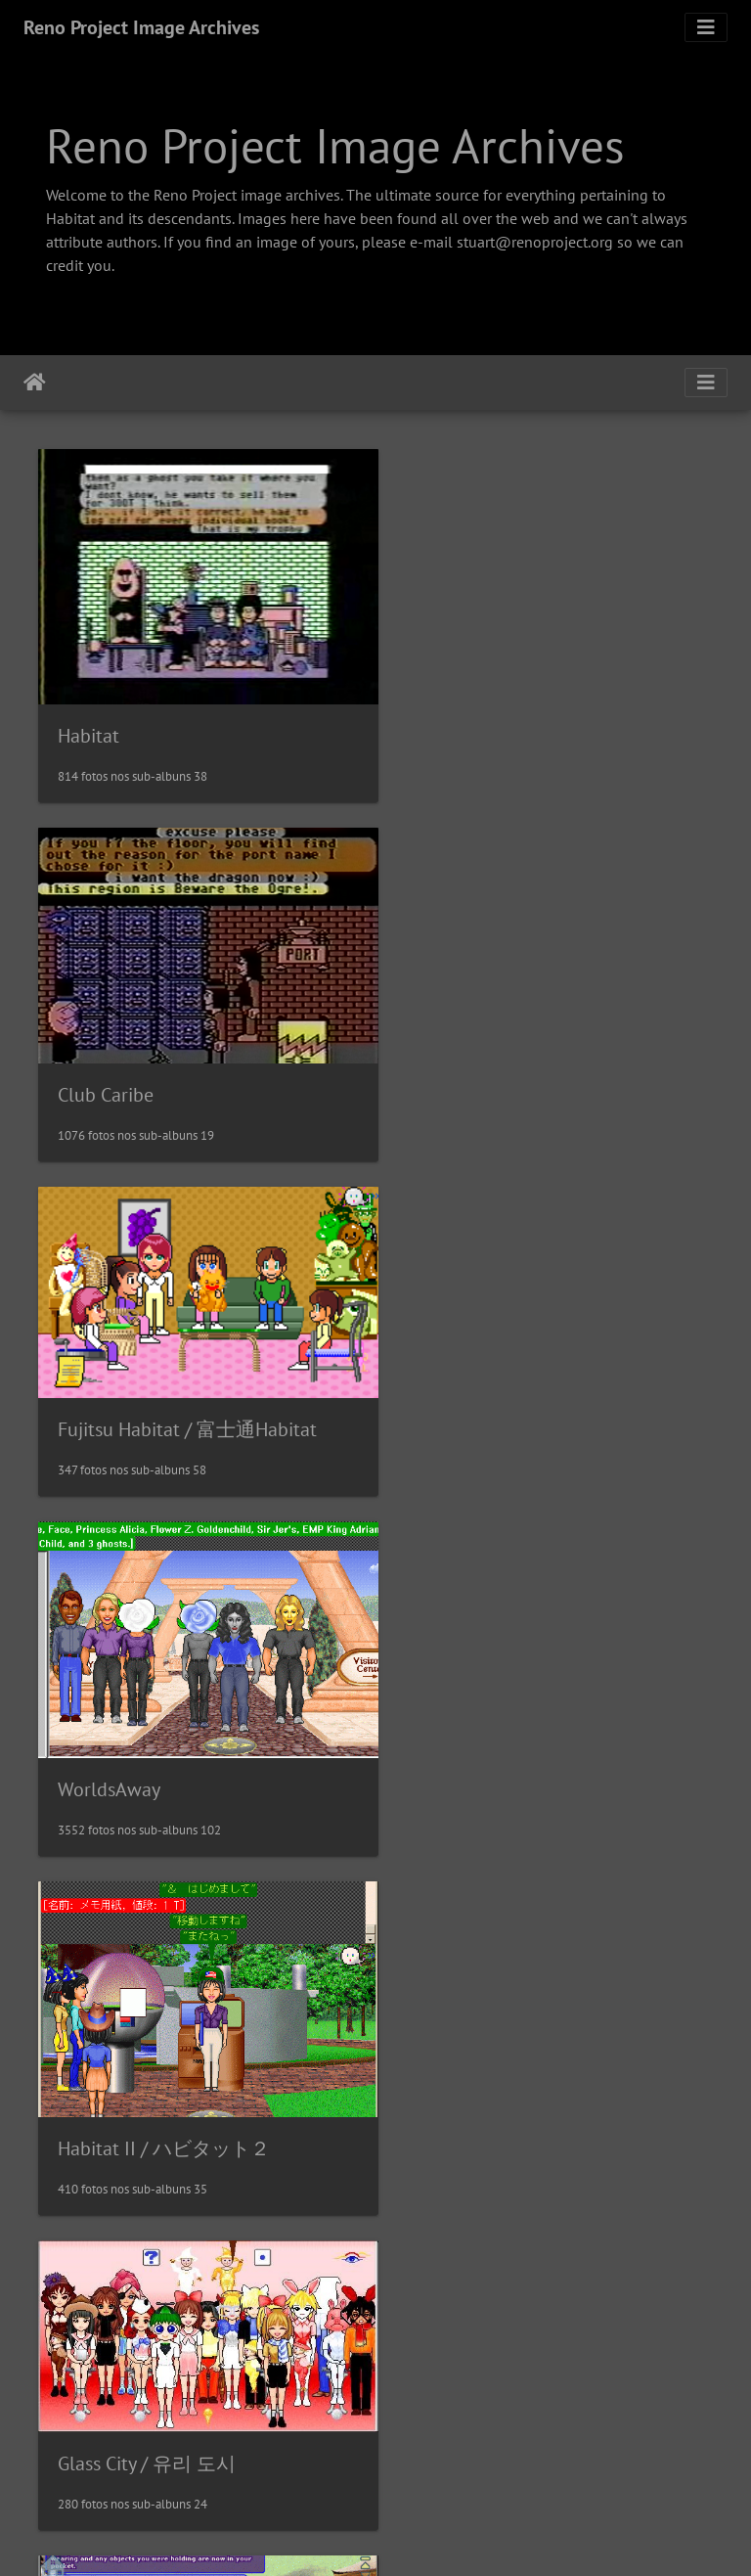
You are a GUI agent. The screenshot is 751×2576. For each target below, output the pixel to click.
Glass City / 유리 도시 (499, 1374)
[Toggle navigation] (706, 27)
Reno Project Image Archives (141, 27)
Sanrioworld (461, 2069)
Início (34, 382)
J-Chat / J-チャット (137, 2068)
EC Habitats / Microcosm (158, 1763)
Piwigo (437, 2535)
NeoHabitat (457, 2417)
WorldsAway (461, 1069)
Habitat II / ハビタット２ (164, 1416)
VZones (439, 1736)
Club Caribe (458, 703)
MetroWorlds (111, 2374)
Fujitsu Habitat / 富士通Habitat (187, 1047)
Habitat (88, 722)
